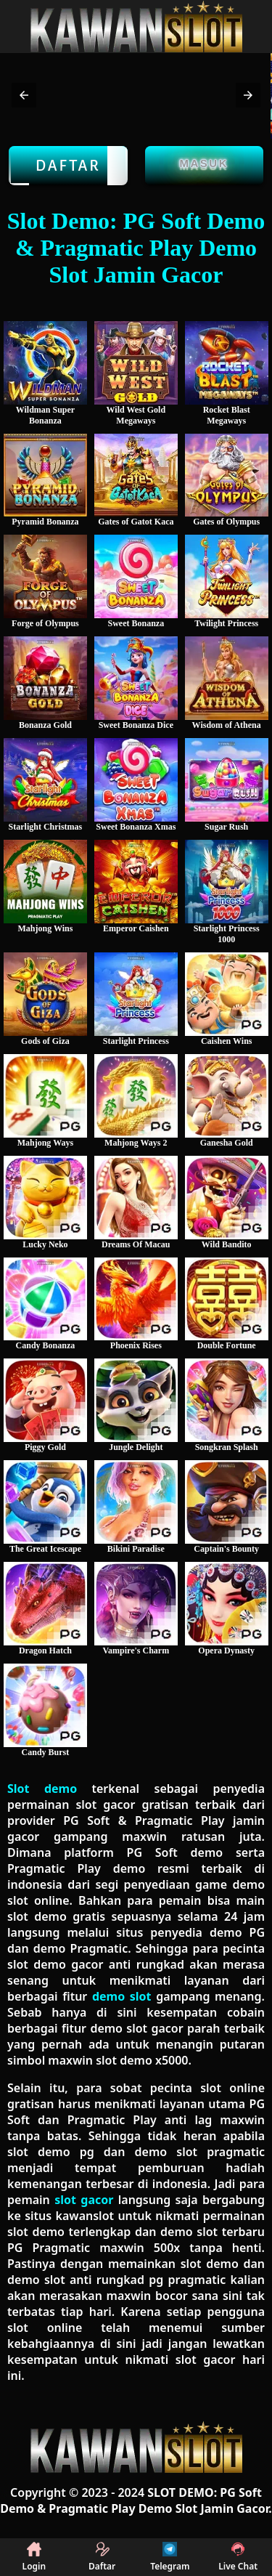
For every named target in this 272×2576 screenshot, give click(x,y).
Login (34, 2557)
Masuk (204, 163)
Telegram (169, 2557)
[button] (24, 95)
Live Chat (237, 2557)
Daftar (68, 165)
